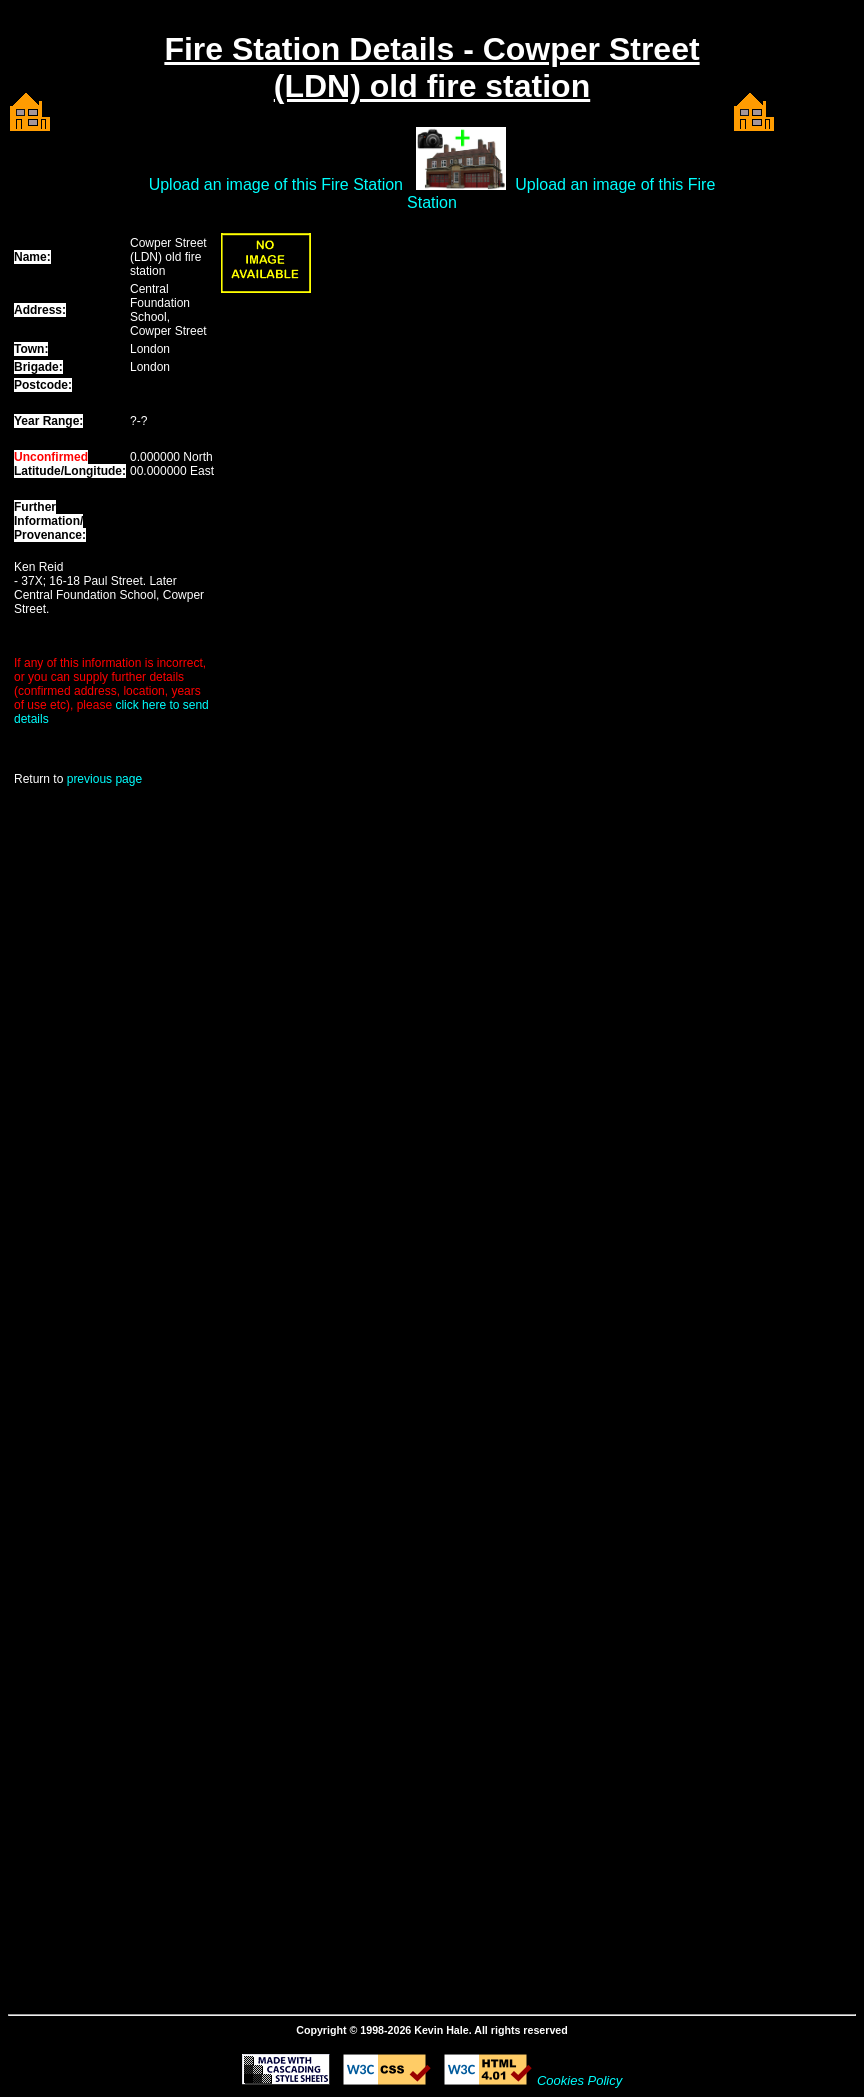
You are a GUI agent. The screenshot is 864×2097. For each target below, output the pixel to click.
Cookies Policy (579, 2080)
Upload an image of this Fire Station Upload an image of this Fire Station (432, 193)
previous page (104, 779)
